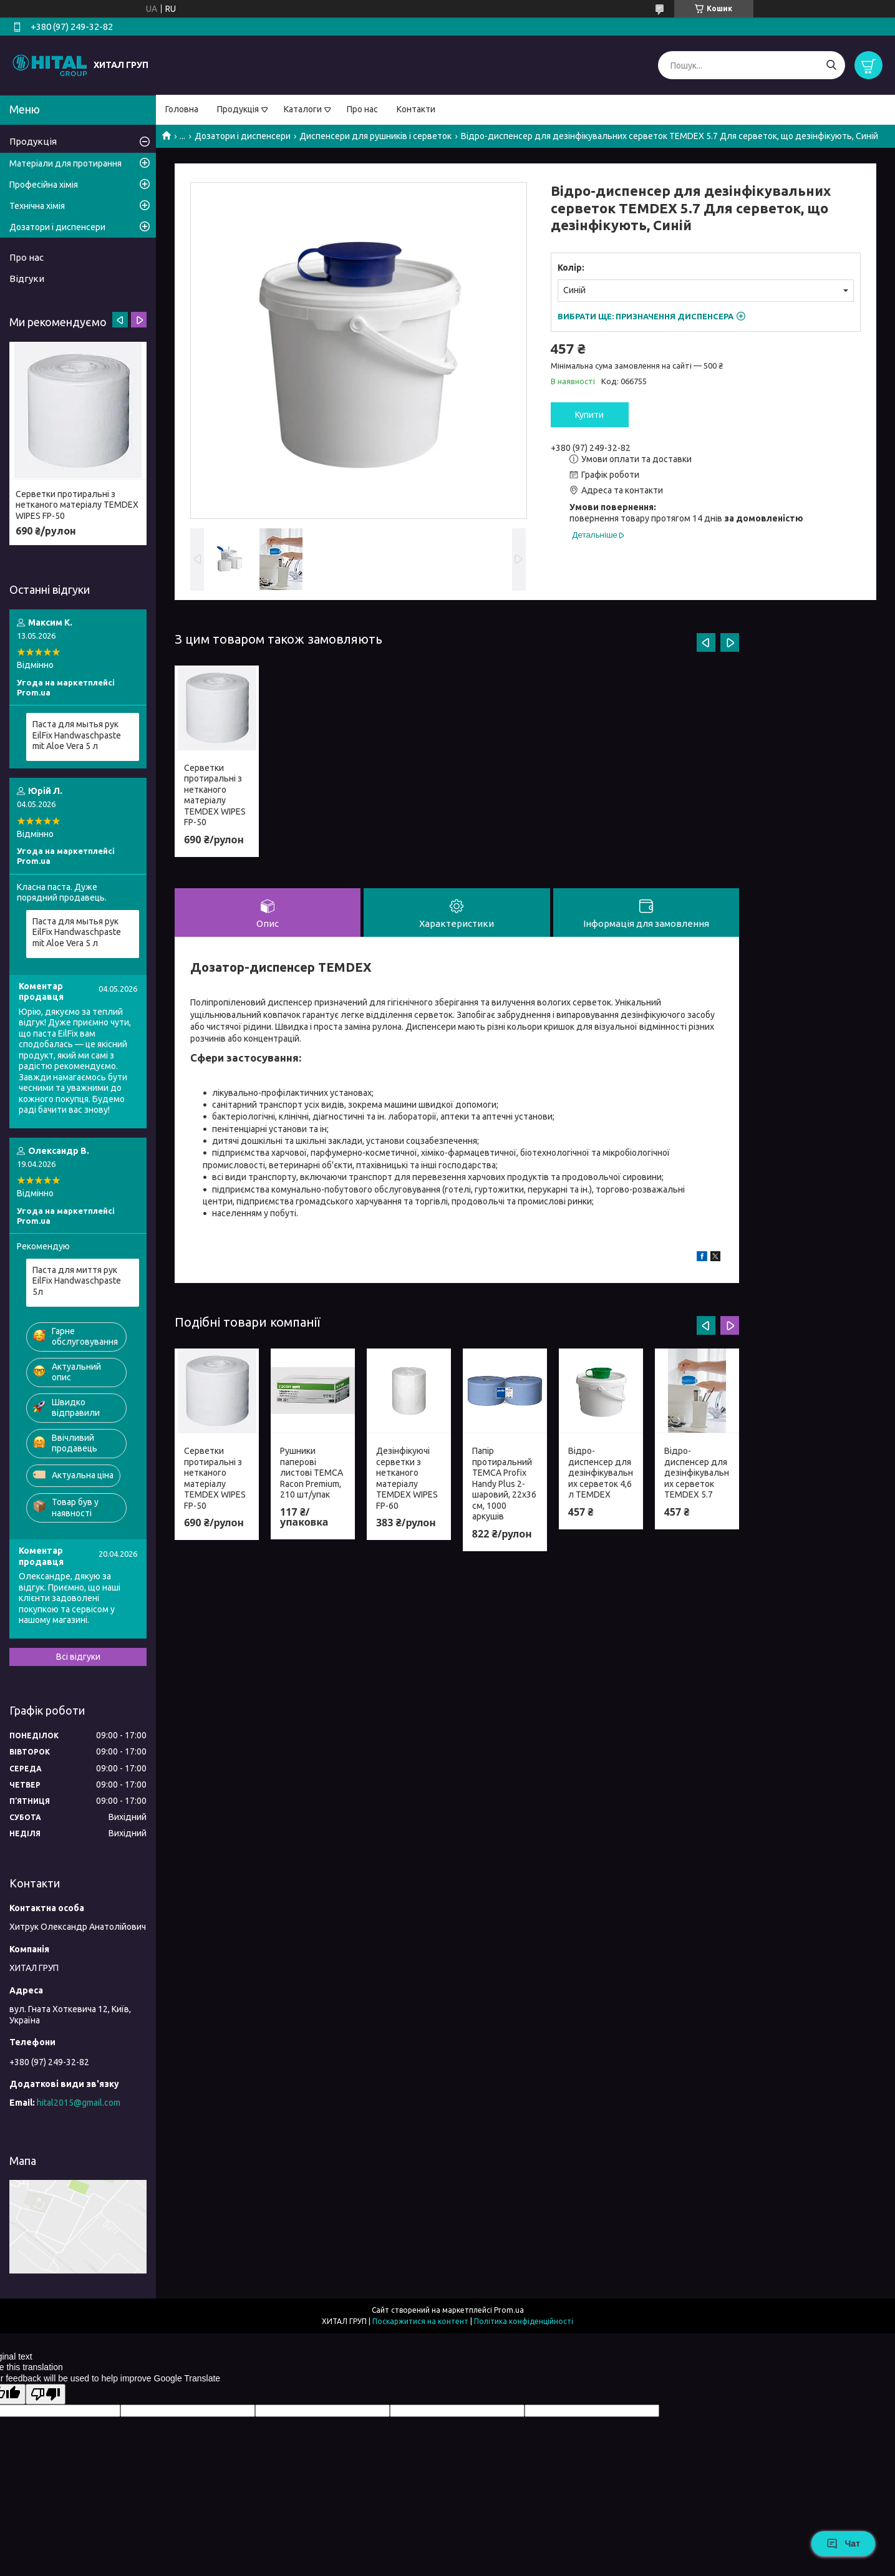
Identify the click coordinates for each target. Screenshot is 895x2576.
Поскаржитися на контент (420, 2321)
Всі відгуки (78, 1657)
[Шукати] (831, 65)
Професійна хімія (43, 185)
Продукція (238, 109)
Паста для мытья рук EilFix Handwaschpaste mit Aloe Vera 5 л (76, 735)
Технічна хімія (37, 206)
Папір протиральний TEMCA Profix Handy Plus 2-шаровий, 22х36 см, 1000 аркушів (504, 1485)
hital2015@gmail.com (78, 2103)
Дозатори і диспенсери (243, 136)
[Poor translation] (45, 2394)
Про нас (362, 109)
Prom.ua (509, 2310)
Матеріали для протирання (65, 163)
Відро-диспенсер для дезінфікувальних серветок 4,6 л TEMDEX (600, 1474)
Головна (181, 109)
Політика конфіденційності (523, 2321)
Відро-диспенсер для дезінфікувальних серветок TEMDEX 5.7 (696, 1474)
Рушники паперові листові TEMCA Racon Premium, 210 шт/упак (311, 1474)
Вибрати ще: (645, 316)
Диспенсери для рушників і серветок (375, 136)
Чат (843, 2543)
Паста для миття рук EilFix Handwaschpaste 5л (76, 1281)
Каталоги (303, 109)
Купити (589, 415)
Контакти (416, 109)
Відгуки (26, 278)
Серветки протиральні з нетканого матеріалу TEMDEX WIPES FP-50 (215, 795)
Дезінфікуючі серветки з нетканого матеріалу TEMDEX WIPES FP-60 (407, 1480)
